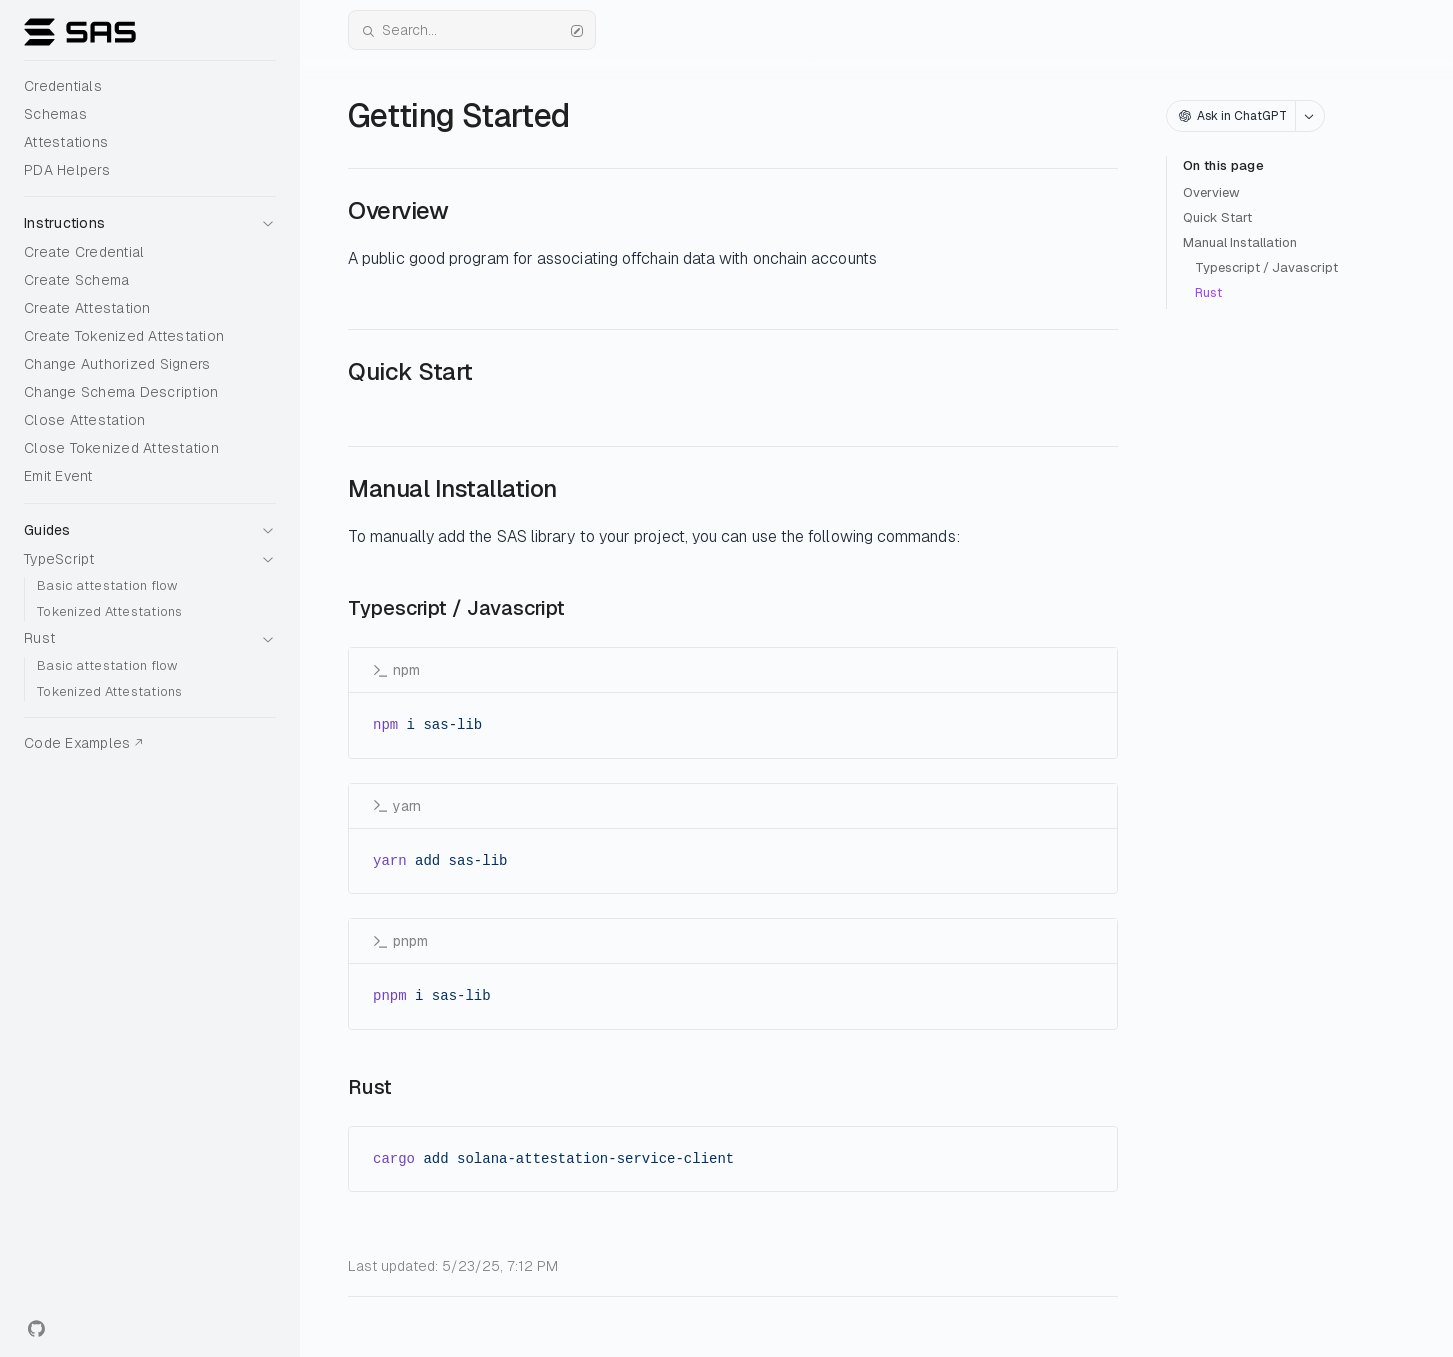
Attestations (66, 142)
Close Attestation (84, 420)
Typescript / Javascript (1266, 267)
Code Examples (77, 743)
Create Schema (76, 280)
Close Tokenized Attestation (121, 448)
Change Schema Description (121, 392)
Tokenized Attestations (110, 611)
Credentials (63, 86)
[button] (150, 217)
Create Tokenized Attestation (124, 336)
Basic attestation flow (107, 585)
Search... (472, 30)
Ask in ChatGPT (1233, 116)
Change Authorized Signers (117, 364)
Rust (1208, 292)
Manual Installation (1240, 242)
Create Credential (84, 252)
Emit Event (58, 476)
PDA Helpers (67, 170)
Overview (1211, 192)
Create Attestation (87, 308)
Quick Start (1217, 217)
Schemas (55, 114)
